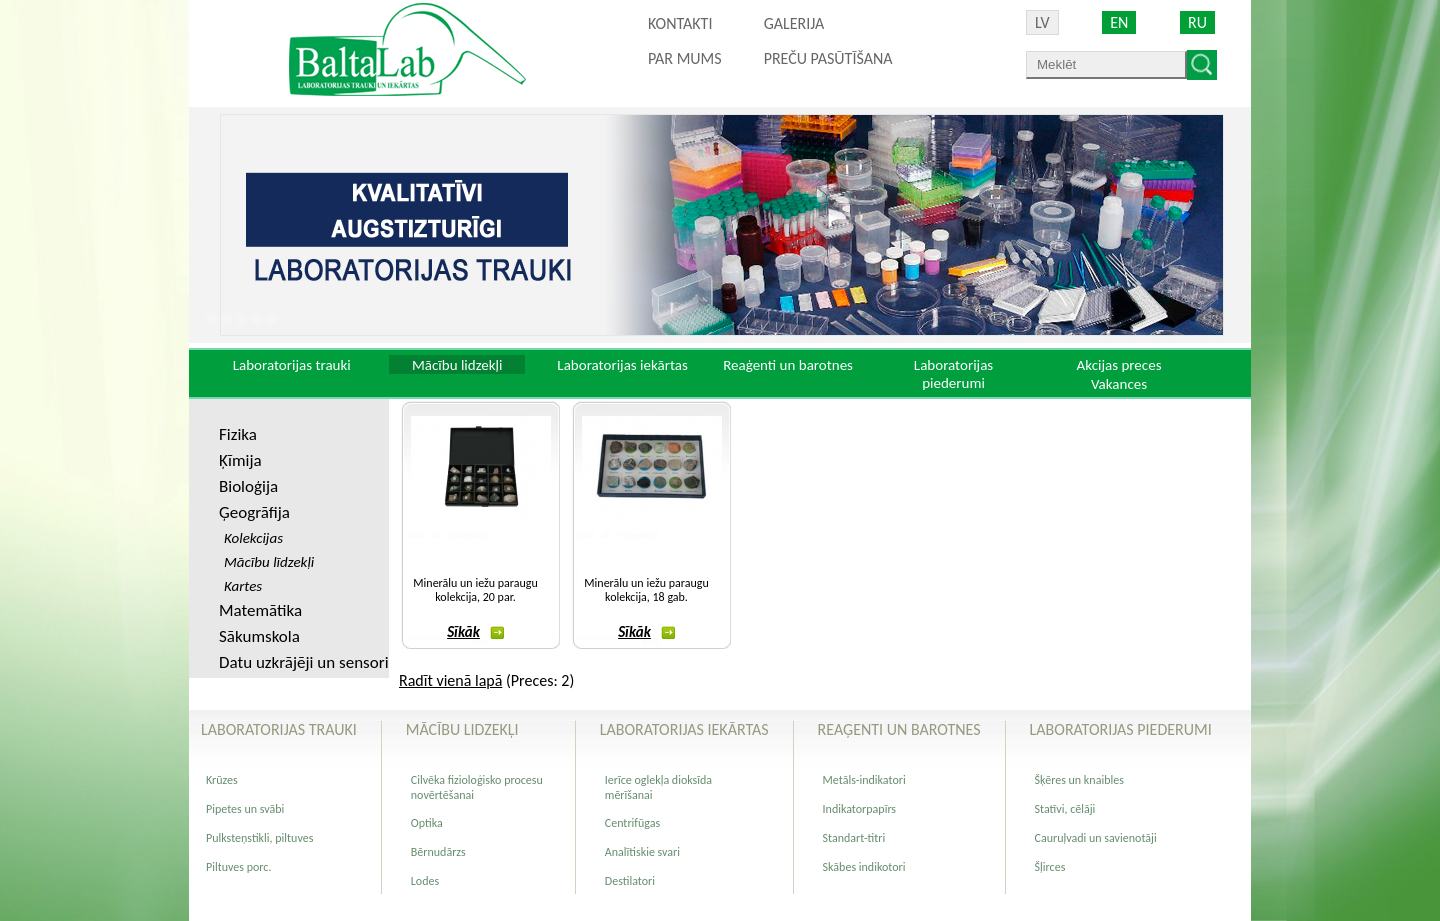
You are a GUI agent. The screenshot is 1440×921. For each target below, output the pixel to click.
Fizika (238, 434)
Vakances (1119, 384)
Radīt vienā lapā (450, 680)
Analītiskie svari (642, 852)
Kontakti (680, 23)
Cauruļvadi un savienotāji (1096, 838)
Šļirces (1050, 867)
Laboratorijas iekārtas (622, 365)
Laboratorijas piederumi (953, 374)
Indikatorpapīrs (859, 809)
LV (1042, 22)
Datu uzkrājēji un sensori (304, 662)
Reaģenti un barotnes (788, 365)
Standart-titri (854, 838)
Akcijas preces (1118, 365)
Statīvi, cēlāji (1065, 809)
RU (1197, 22)
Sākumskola (259, 636)
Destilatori (630, 881)
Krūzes (222, 780)
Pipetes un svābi (245, 809)
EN (1119, 22)
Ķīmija (240, 460)
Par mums (685, 58)
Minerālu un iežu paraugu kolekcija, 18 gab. (646, 590)
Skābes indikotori (864, 867)
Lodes (425, 881)
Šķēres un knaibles (1079, 780)
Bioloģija (248, 486)
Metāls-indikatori (864, 780)
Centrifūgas (632, 823)
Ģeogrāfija (254, 512)
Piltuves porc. (238, 867)
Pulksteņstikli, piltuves (259, 838)
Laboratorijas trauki (292, 365)
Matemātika (260, 610)
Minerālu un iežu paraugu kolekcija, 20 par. (475, 590)
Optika (427, 823)
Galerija (794, 23)
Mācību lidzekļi (457, 365)
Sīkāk (475, 632)
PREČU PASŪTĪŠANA (828, 58)
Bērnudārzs (438, 852)
